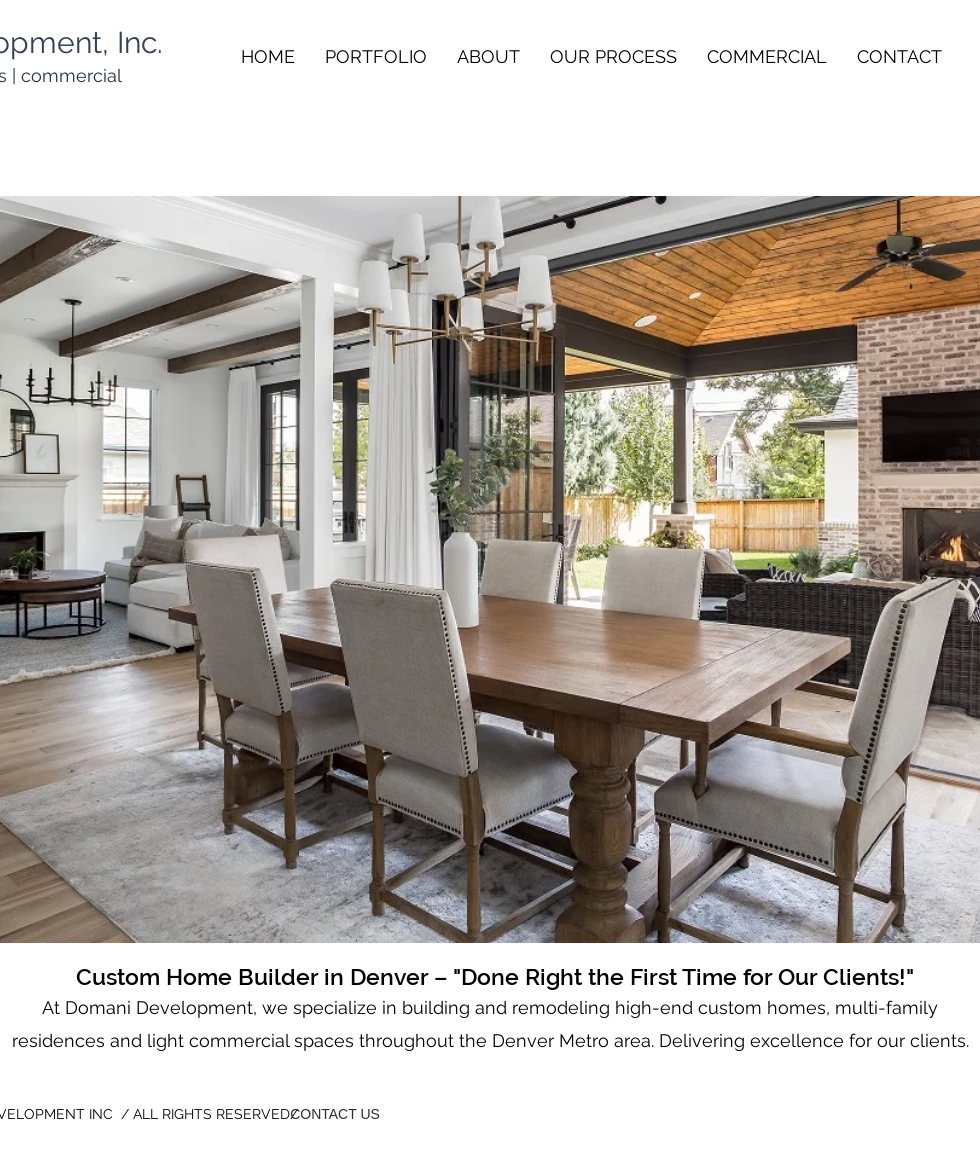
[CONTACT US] (335, 1114)
